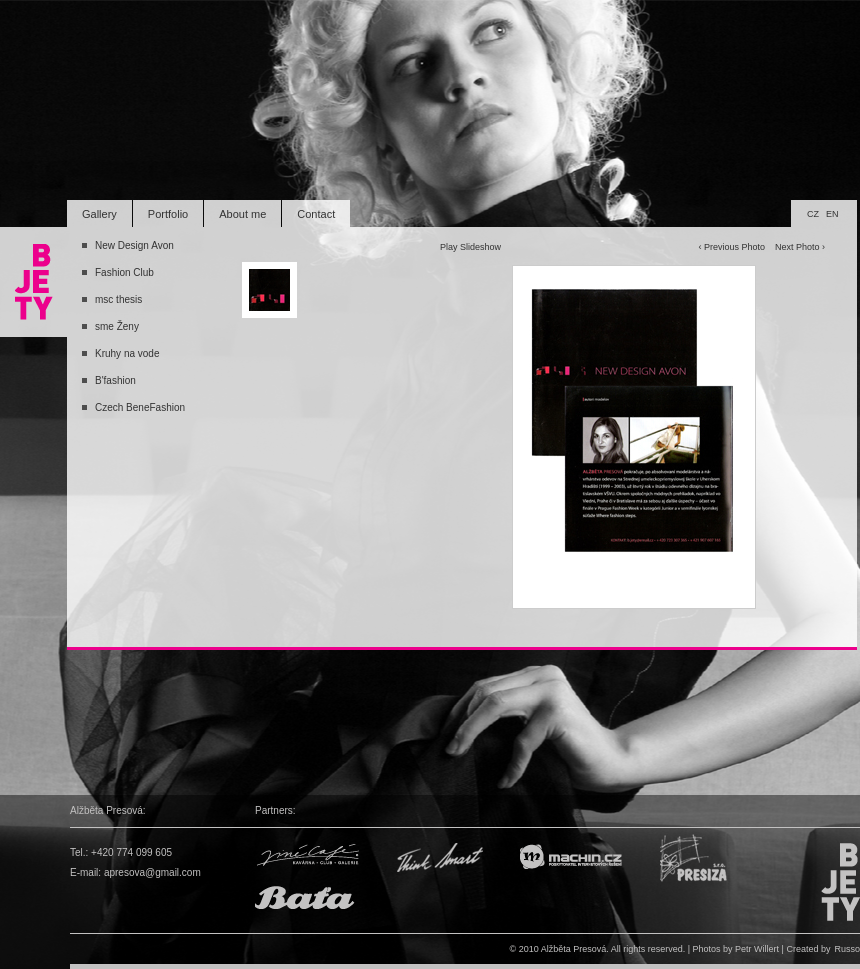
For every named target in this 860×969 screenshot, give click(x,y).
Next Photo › (800, 247)
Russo (847, 949)
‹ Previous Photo (731, 247)
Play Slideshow (470, 247)
